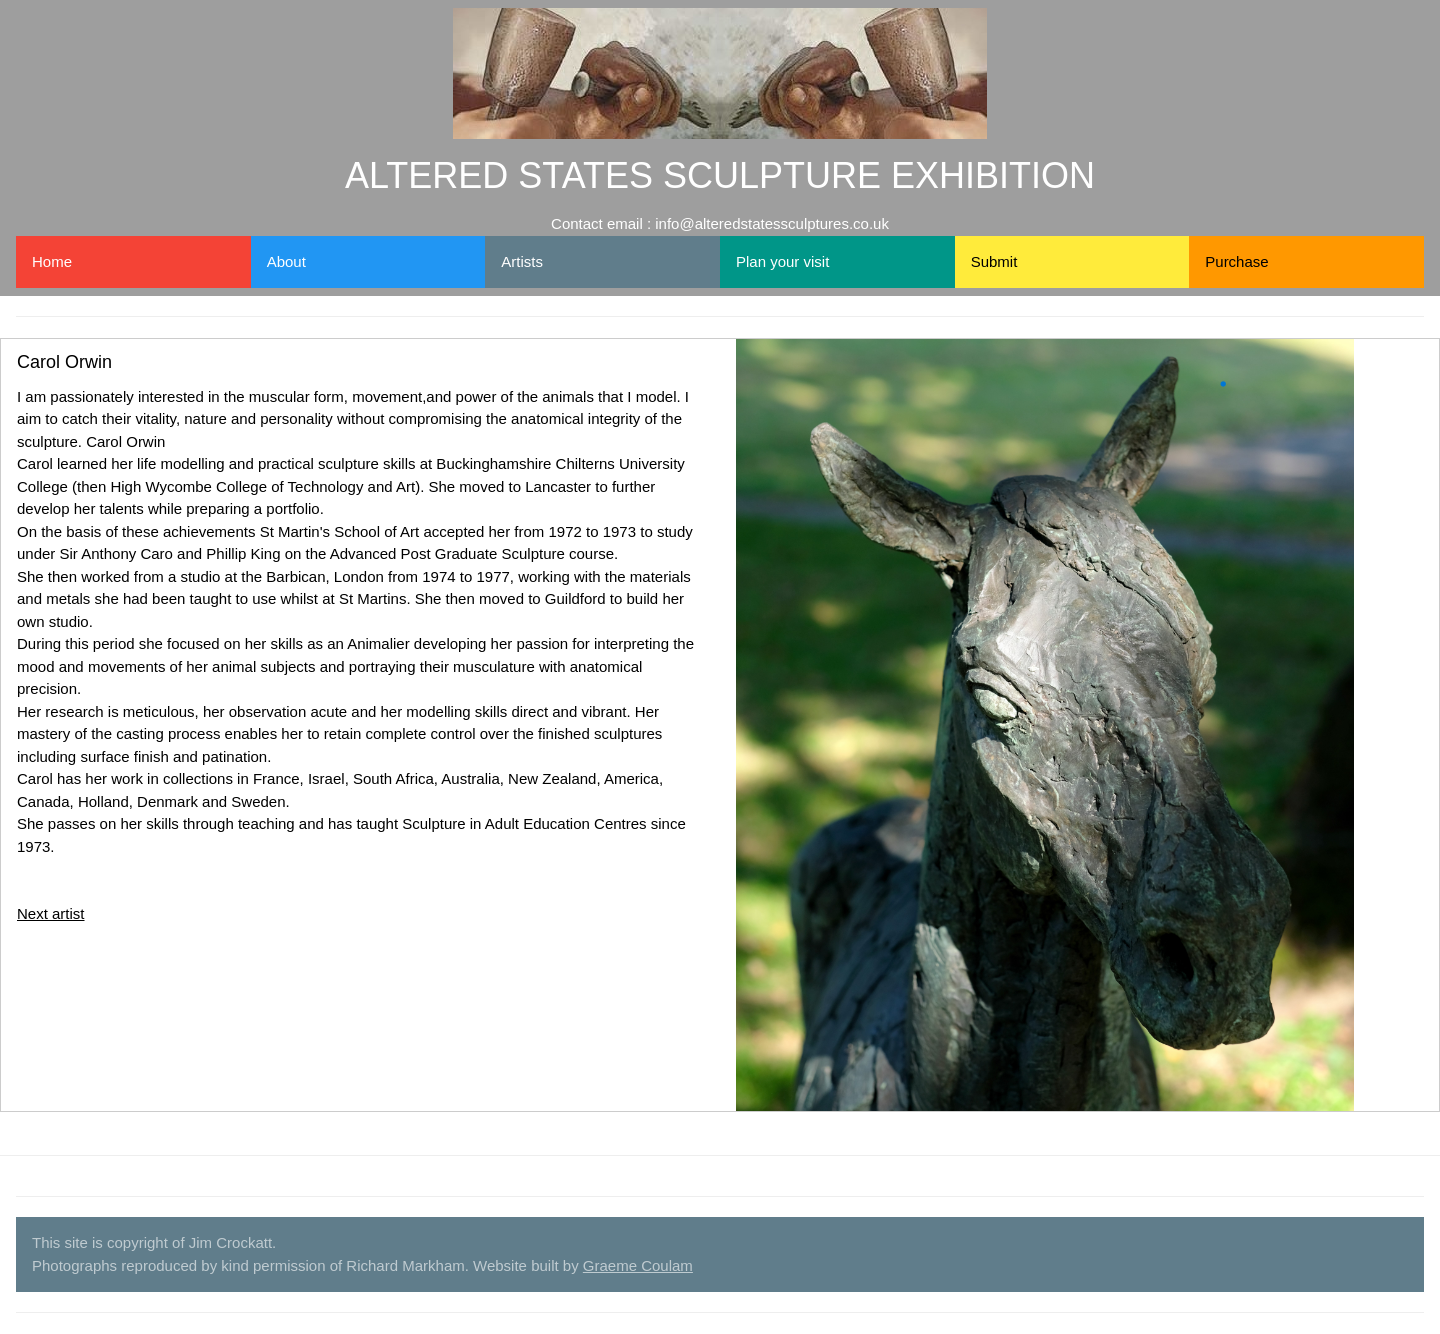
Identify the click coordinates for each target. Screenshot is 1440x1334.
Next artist (51, 913)
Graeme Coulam (638, 1265)
